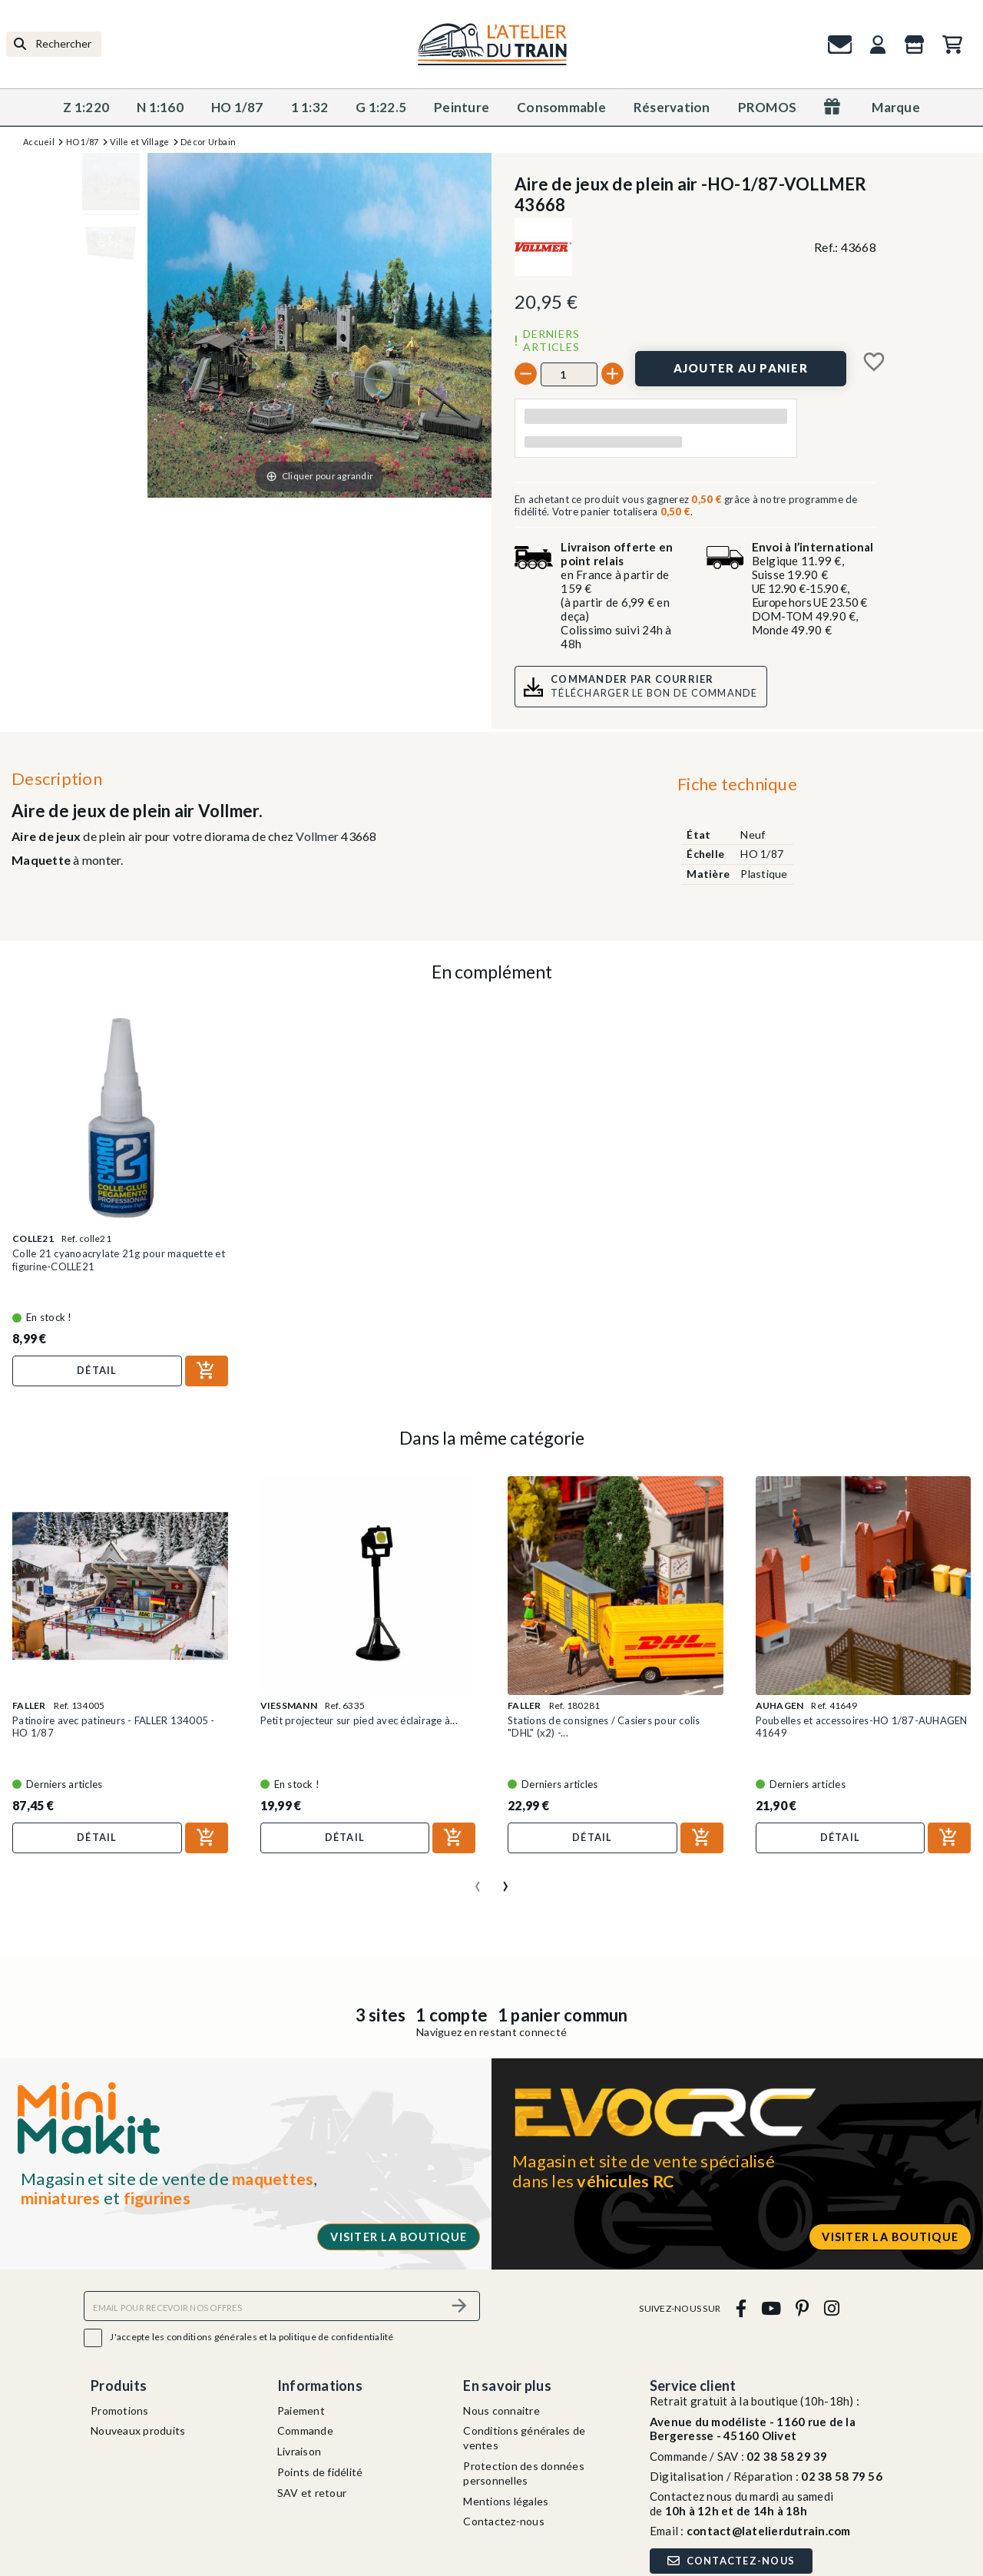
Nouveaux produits (138, 2430)
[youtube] (770, 2308)
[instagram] (831, 2308)
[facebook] (740, 2308)
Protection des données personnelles (523, 2473)
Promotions (120, 2410)
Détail (97, 1370)
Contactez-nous (503, 2521)
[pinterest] (802, 2308)
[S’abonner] (459, 2306)
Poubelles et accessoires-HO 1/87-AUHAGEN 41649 (862, 1726)
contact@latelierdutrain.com (769, 2531)
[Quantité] (569, 374)
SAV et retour (311, 2492)
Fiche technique (737, 783)
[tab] (736, 787)
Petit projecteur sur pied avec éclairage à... (359, 1720)
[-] (526, 374)
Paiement (301, 2410)
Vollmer (317, 836)
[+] (612, 374)
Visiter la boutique (398, 2236)
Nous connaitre (501, 2410)
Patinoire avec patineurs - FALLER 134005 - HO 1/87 (113, 1726)
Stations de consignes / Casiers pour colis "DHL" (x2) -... (604, 1726)
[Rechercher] (53, 44)
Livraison (299, 2451)
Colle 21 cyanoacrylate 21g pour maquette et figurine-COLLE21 (118, 1259)
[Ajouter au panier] (740, 368)
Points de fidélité (320, 2471)
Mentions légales (505, 2501)
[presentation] (478, 1880)
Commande (305, 2430)
